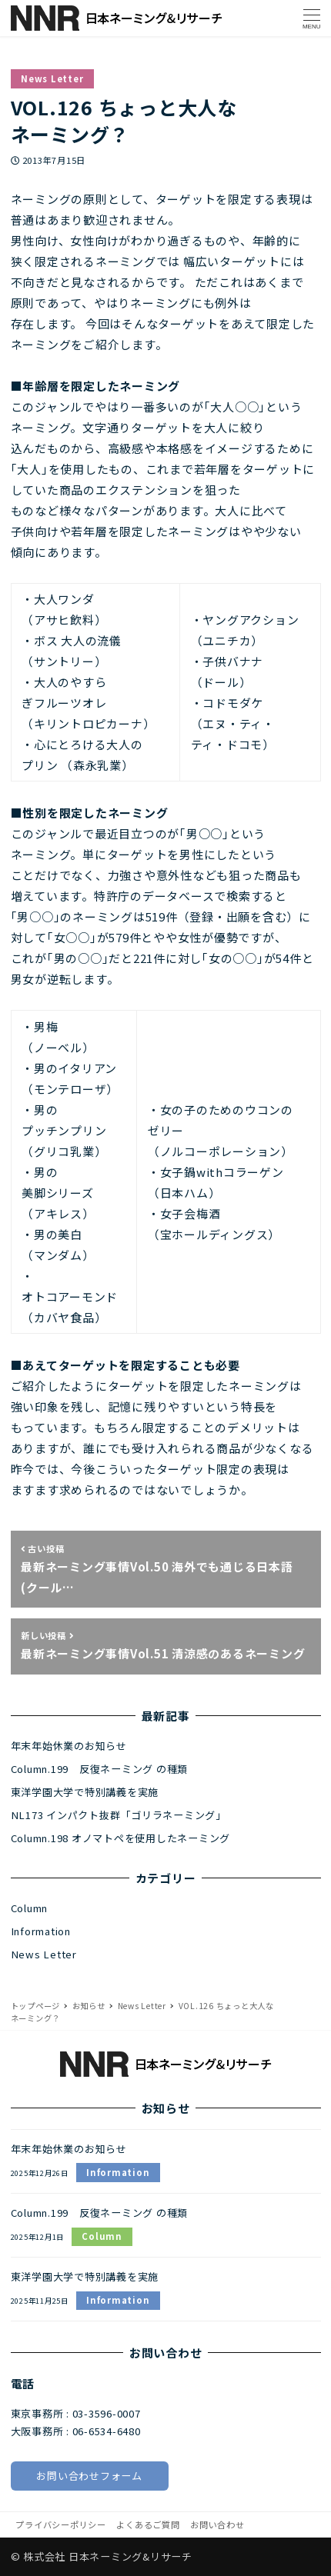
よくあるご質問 (147, 2524)
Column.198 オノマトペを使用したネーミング (121, 1838)
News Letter (52, 78)
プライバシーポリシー (60, 2524)
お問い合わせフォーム (89, 2475)
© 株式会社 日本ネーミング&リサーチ (101, 2556)
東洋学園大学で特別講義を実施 (85, 1792)
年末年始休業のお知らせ (69, 1745)
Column (29, 1908)
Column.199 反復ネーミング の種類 (100, 1768)
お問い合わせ (217, 2524)
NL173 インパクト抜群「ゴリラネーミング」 (118, 1815)
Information (41, 1931)
